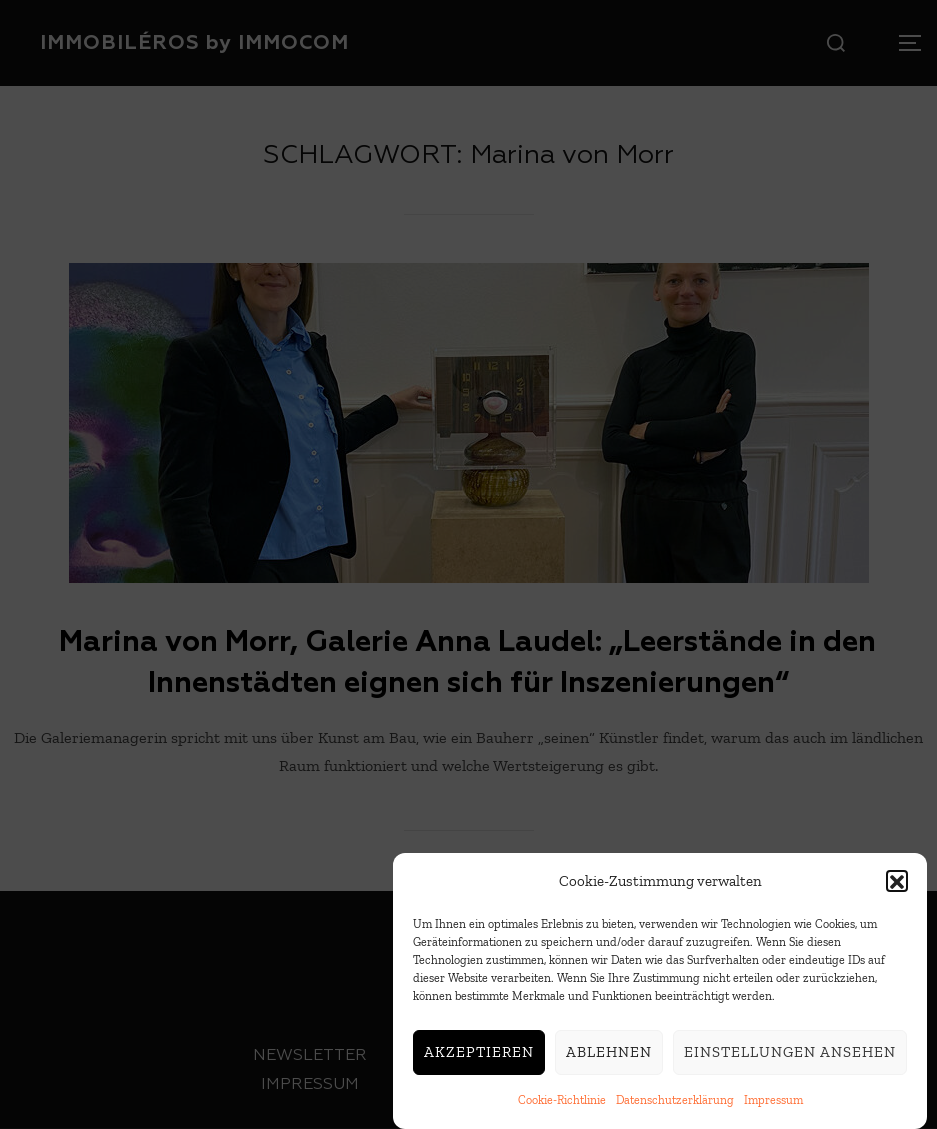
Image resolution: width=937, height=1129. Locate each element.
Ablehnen (609, 1059)
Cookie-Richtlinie (562, 1106)
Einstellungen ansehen (790, 1059)
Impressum (773, 1106)
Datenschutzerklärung (675, 1106)
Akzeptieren (479, 1059)
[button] (897, 888)
